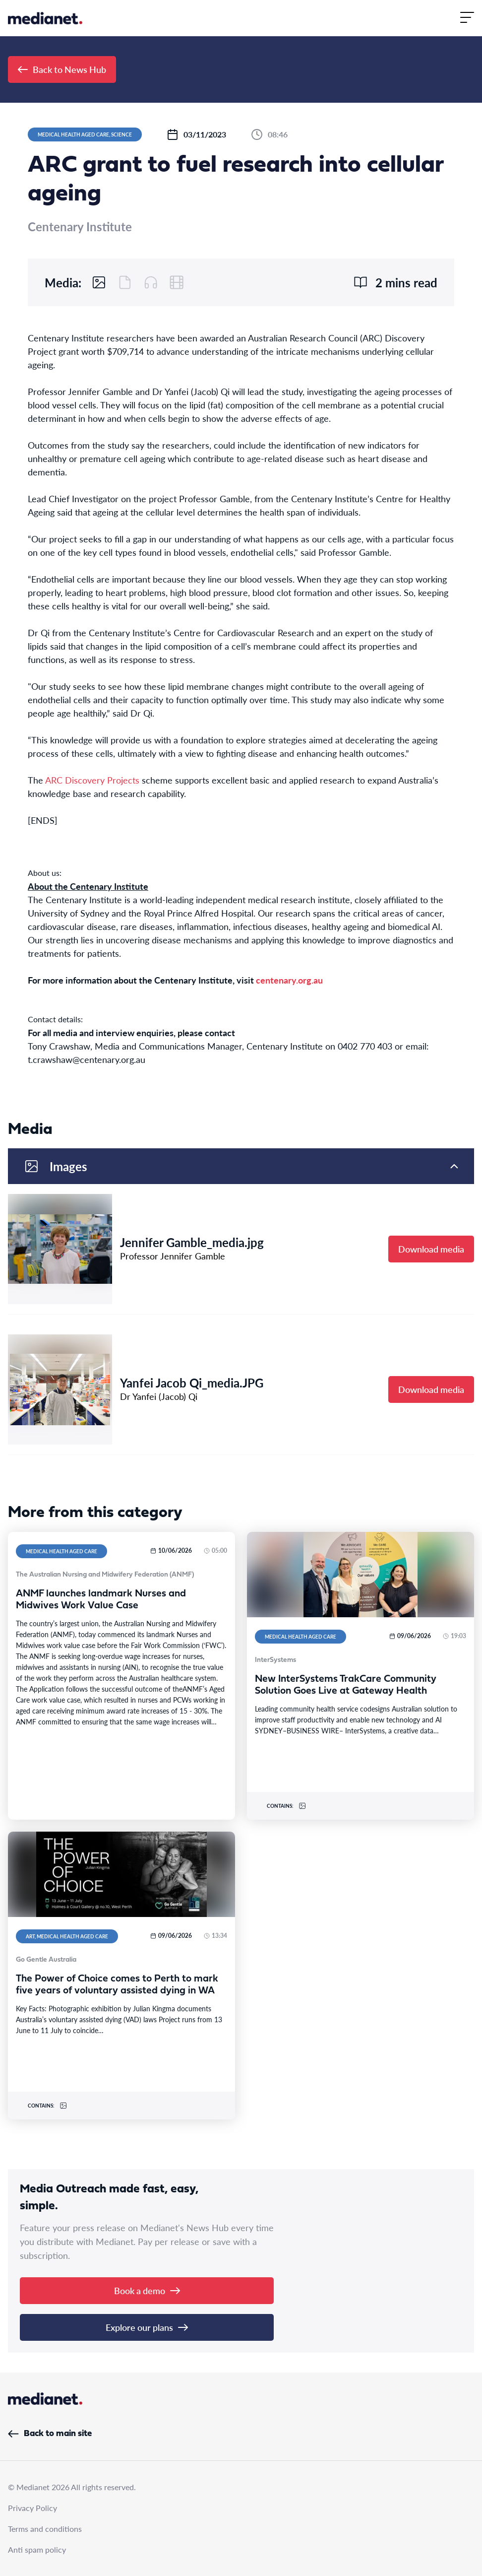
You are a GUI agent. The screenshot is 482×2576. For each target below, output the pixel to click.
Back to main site (50, 2434)
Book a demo (147, 2290)
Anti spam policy (37, 2549)
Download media (431, 1249)
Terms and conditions (45, 2528)
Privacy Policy (32, 2507)
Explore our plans (147, 2327)
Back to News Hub (62, 69)
